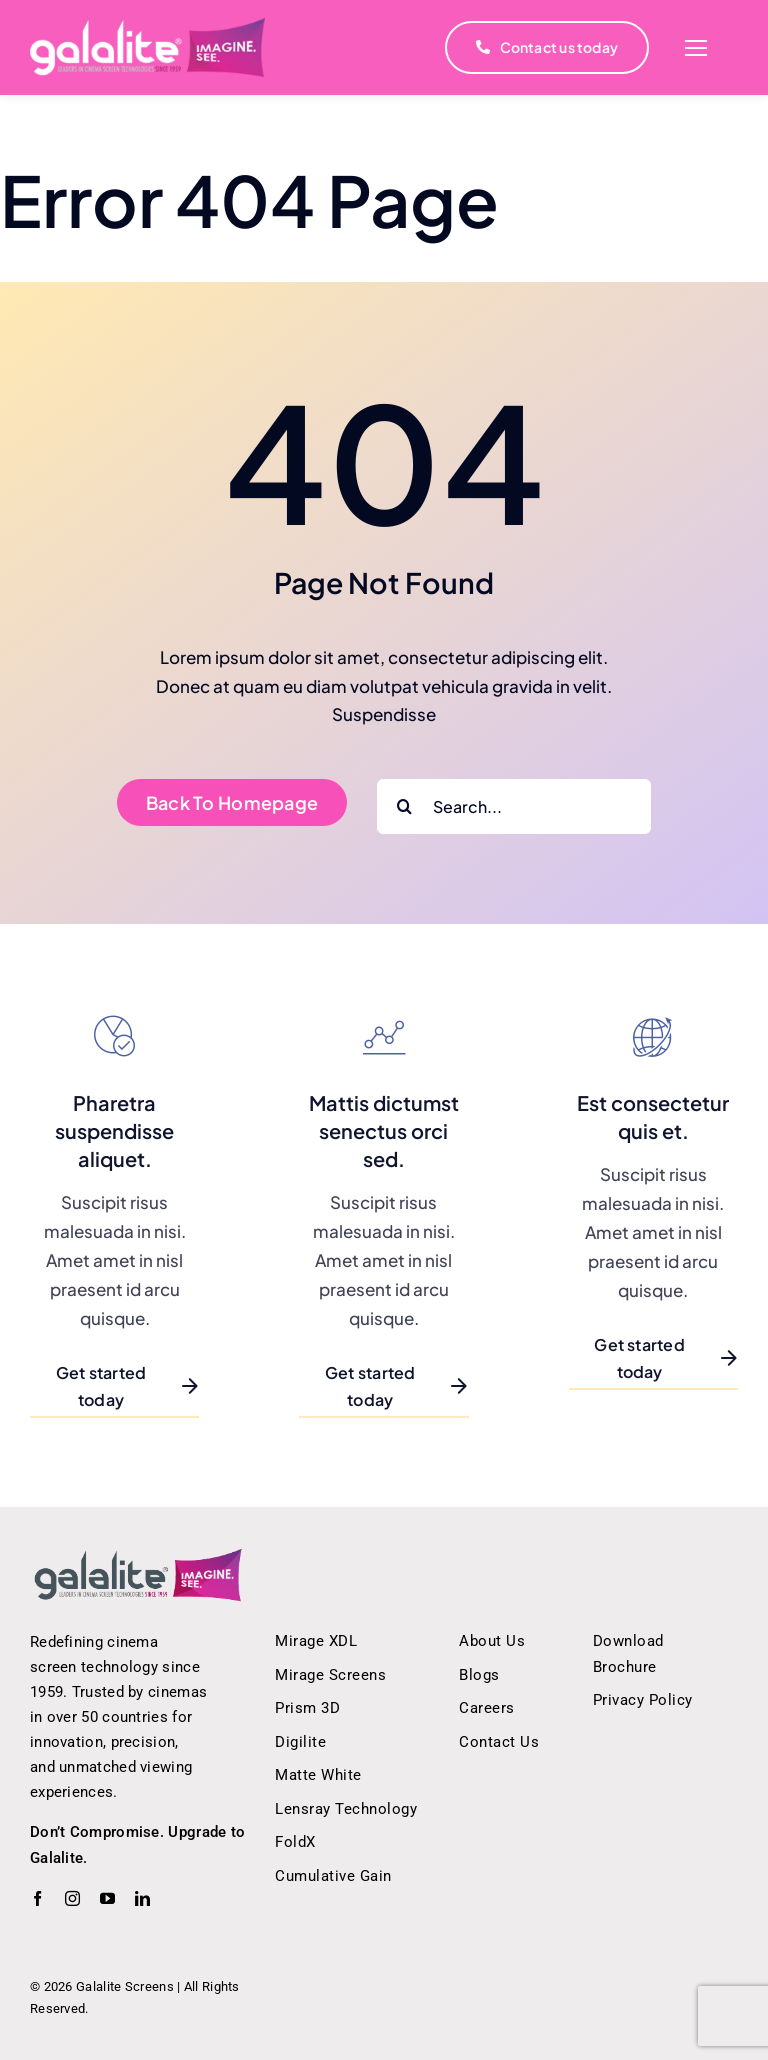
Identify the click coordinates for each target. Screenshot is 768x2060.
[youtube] (107, 1898)
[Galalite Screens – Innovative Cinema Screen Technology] (138, 1555)
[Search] (404, 806)
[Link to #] (695, 48)
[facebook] (37, 1898)
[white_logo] (147, 26)
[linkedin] (142, 1898)
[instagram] (72, 1898)
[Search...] (514, 806)
